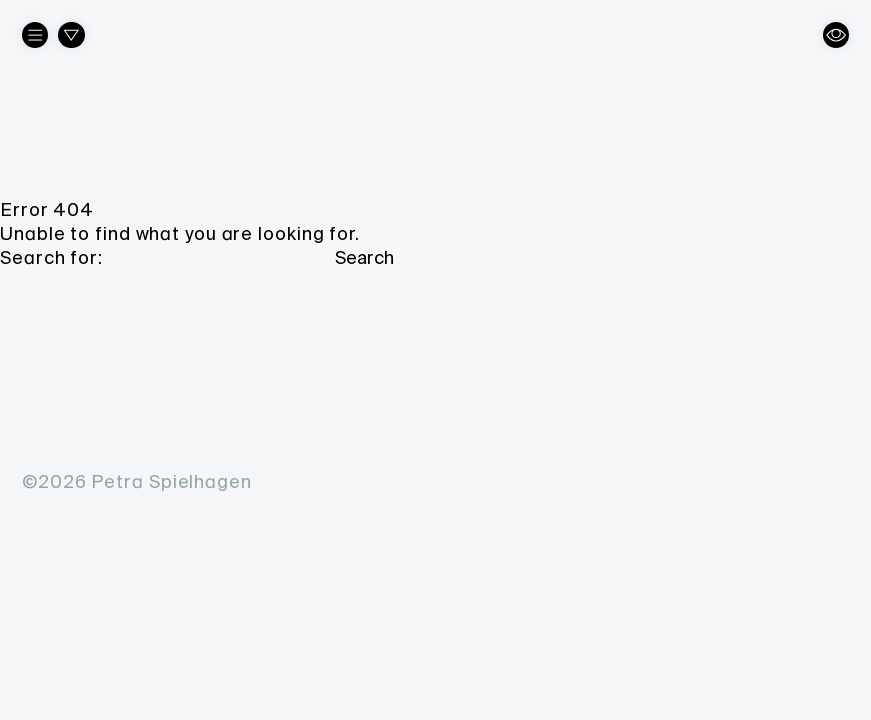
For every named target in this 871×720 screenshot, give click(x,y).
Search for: (51, 258)
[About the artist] (35, 35)
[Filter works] (71, 35)
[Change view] (836, 35)
